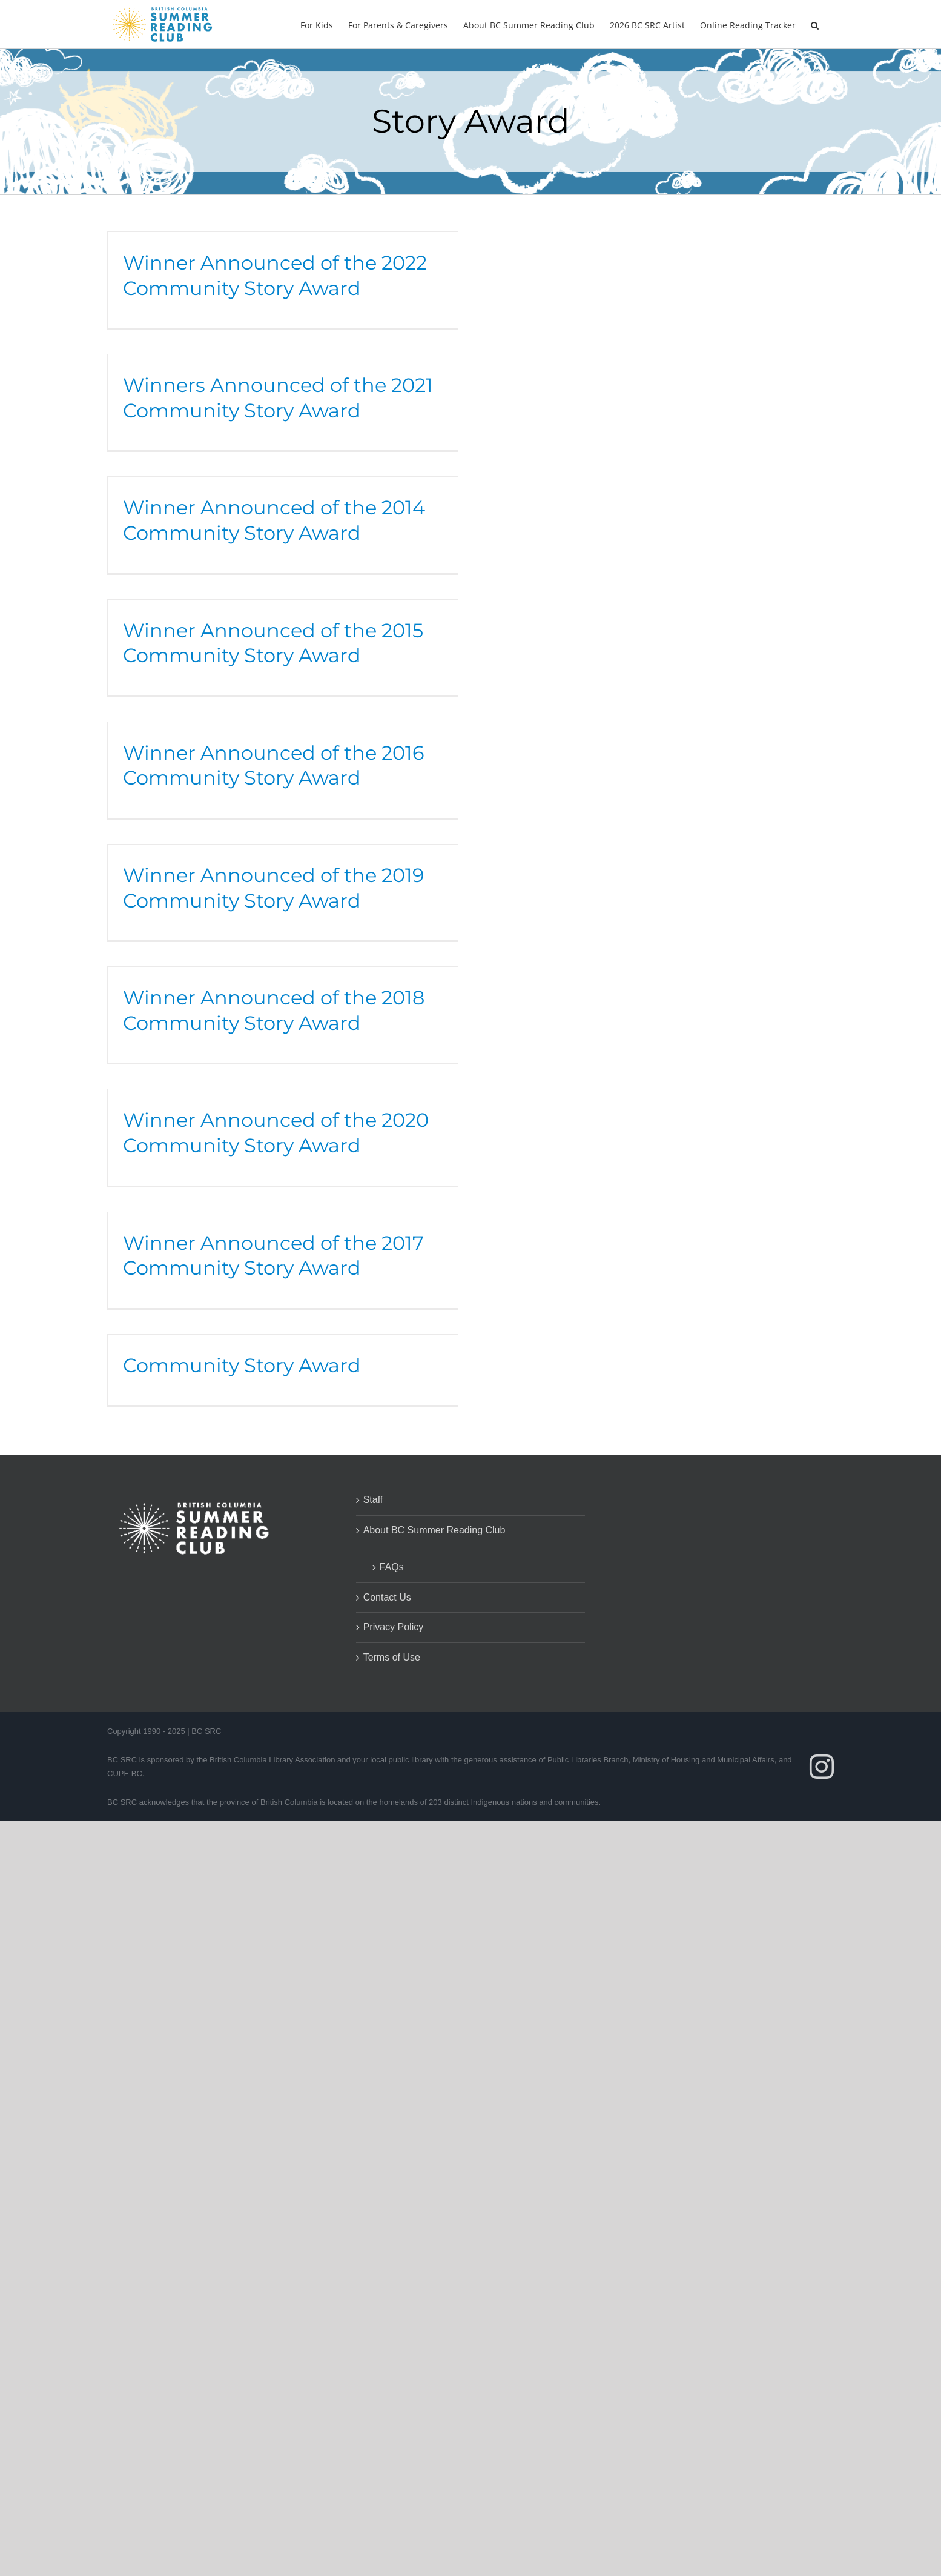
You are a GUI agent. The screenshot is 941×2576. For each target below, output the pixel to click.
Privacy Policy (393, 1627)
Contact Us (387, 1597)
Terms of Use (391, 1657)
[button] (815, 24)
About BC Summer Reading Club (434, 1530)
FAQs (392, 1567)
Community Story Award (242, 1365)
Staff (373, 1500)
